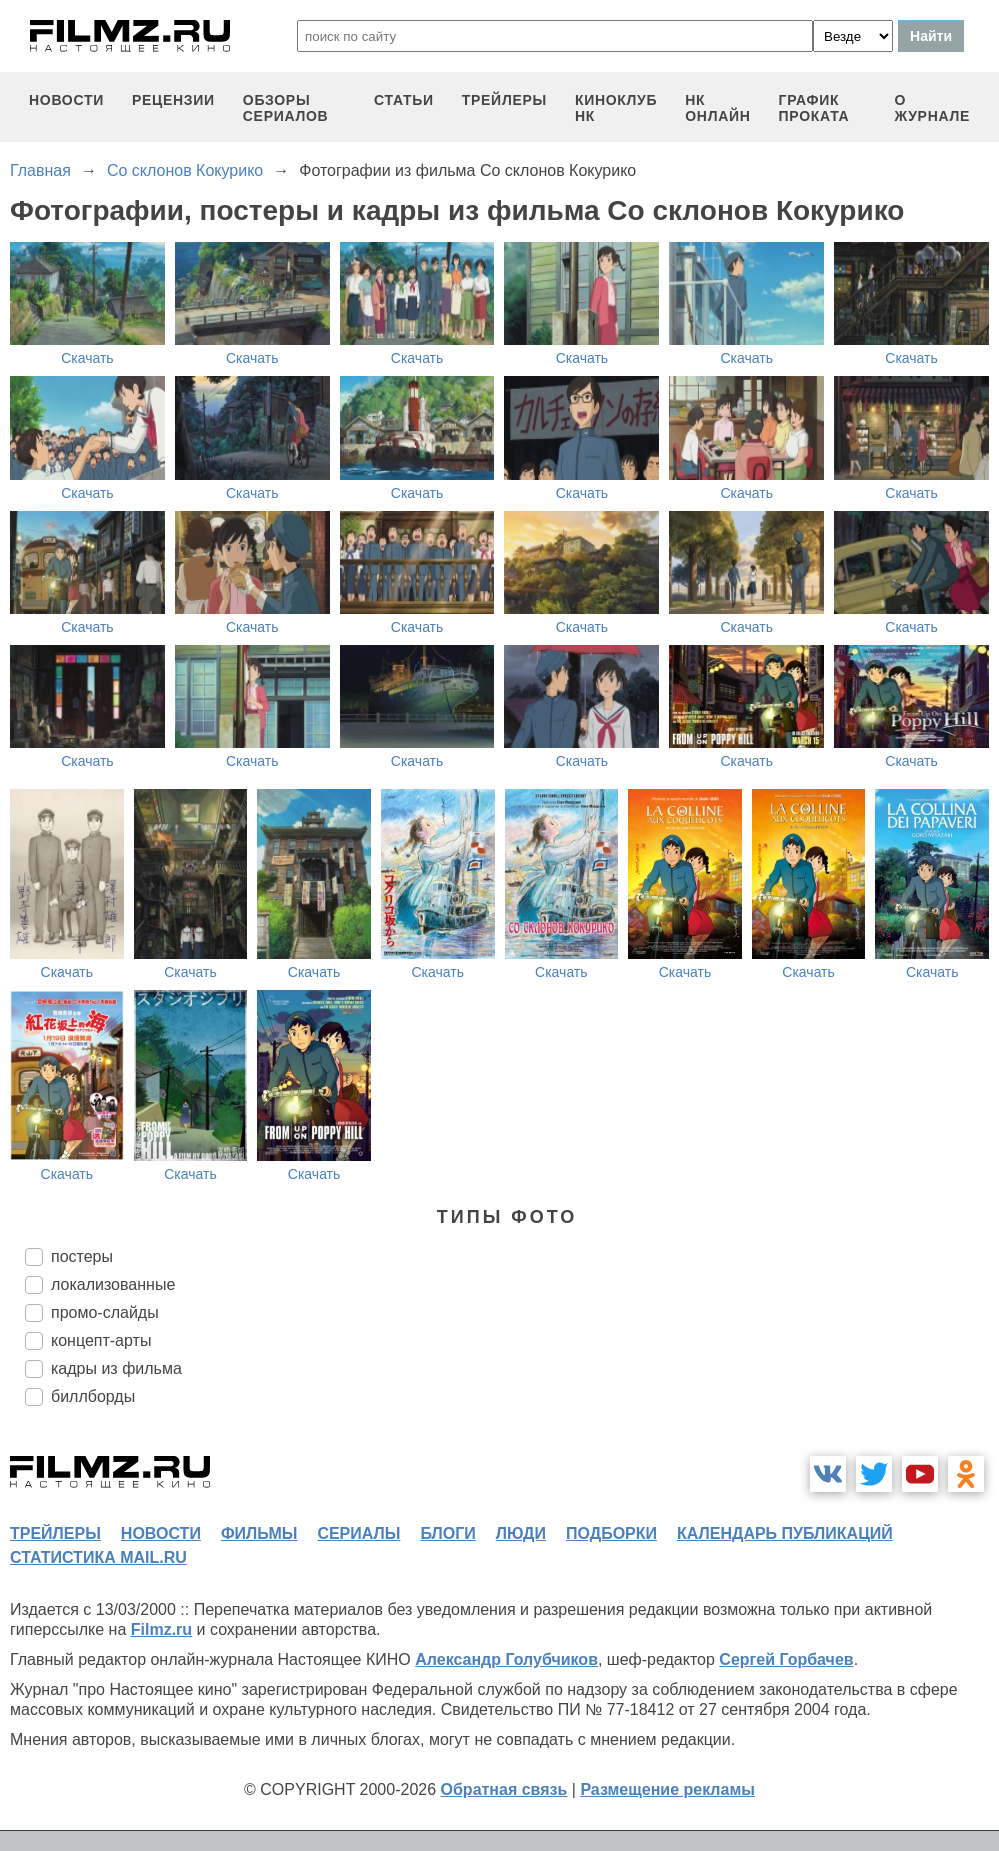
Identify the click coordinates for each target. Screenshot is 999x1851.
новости (66, 100)
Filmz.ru (161, 1629)
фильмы (259, 1533)
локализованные (113, 1284)
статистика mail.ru (98, 1557)
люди (521, 1533)
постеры (82, 1256)
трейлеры (504, 100)
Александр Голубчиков (506, 1659)
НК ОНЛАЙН (717, 108)
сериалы (358, 1533)
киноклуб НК (616, 108)
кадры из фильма (116, 1368)
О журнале (932, 108)
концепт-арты (101, 1340)
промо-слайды (105, 1312)
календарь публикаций (785, 1533)
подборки (611, 1533)
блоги (447, 1533)
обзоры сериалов (286, 108)
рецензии (173, 100)
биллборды (93, 1396)
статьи (404, 100)
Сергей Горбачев (786, 1659)
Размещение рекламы (667, 1789)
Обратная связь (504, 1789)
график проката (814, 108)
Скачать (87, 358)
